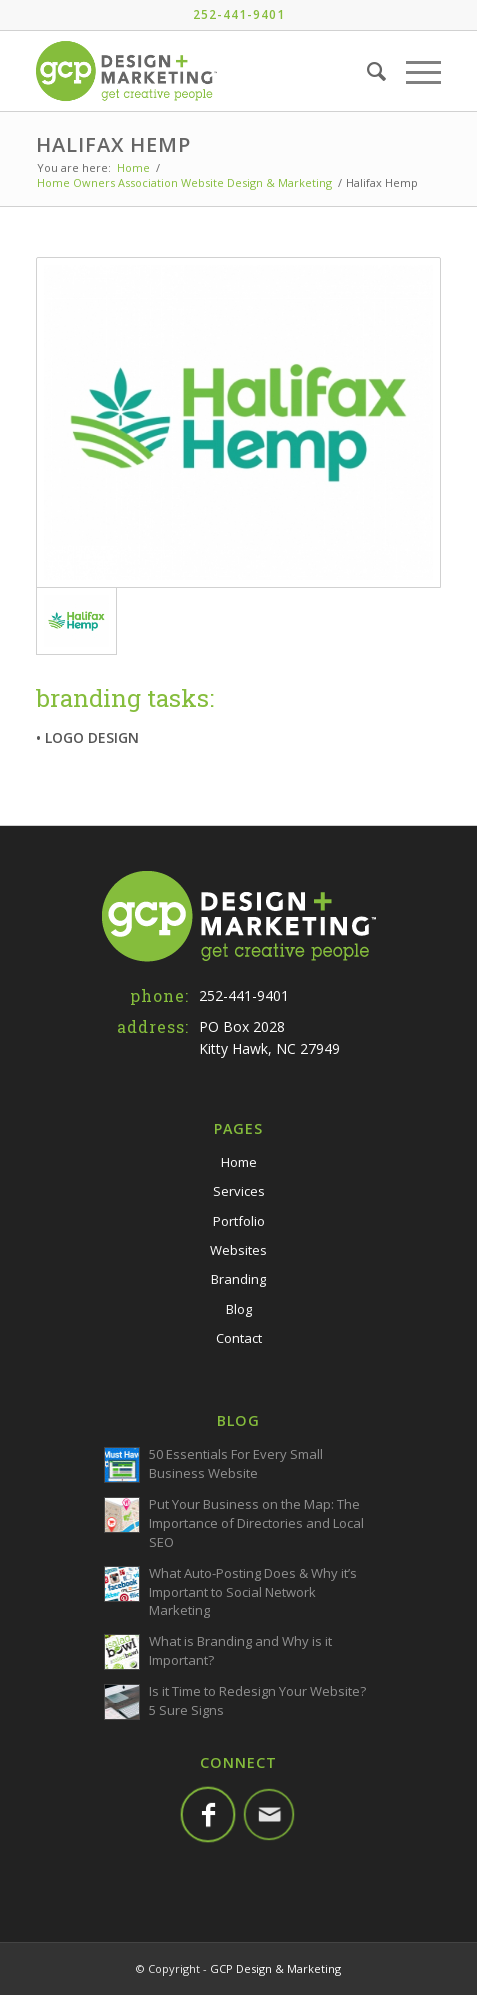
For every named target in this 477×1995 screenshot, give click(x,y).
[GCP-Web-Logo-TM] (198, 71)
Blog (239, 1309)
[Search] (366, 71)
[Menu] (413, 71)
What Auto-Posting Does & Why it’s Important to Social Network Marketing (253, 1592)
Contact (239, 1338)
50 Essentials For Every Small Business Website (236, 1463)
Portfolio (239, 1221)
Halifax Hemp (113, 144)
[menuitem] (366, 71)
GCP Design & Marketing (275, 1968)
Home (239, 1162)
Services (239, 1191)
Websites (238, 1250)
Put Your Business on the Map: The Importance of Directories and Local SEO (256, 1523)
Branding (238, 1279)
